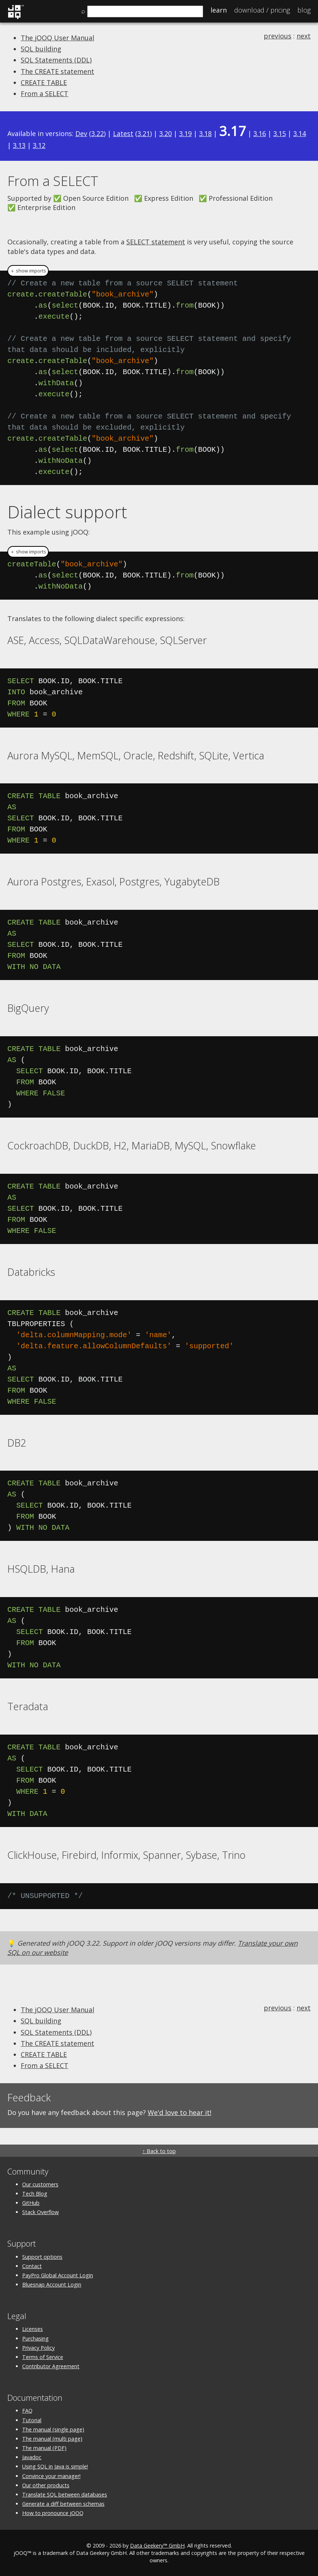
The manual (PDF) (44, 2447)
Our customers (40, 2184)
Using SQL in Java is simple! (55, 2466)
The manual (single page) (53, 2429)
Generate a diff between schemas (63, 2503)
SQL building (41, 48)
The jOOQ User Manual (57, 37)
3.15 (279, 133)
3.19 (185, 133)
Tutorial (31, 2420)
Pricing (262, 10)
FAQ (27, 2410)
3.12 (39, 145)
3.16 (259, 133)
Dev (81, 133)
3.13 (19, 145)
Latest (123, 133)
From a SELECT (44, 93)
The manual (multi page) (52, 2438)
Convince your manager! (51, 2476)
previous (277, 35)
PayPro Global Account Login (57, 2275)
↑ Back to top (158, 2151)
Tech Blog (34, 2193)
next (304, 35)
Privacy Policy (38, 2347)
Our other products (45, 2485)
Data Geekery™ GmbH (157, 2545)
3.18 (205, 133)
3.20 (165, 133)
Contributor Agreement (50, 2366)
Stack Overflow (40, 2212)
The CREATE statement (57, 71)
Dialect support (67, 511)
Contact (32, 2266)
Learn (219, 10)
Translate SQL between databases (64, 2494)
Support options (42, 2256)
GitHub (31, 2202)
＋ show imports (28, 271)
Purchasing (35, 2338)
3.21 (143, 133)
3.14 (299, 133)
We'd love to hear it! (179, 2112)
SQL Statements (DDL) (56, 59)
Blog (304, 10)
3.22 (97, 133)
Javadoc (31, 2457)
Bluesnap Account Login (51, 2284)
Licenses (32, 2328)
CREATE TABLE (44, 82)
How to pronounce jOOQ (52, 2512)
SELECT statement (155, 241)
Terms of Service (42, 2356)
